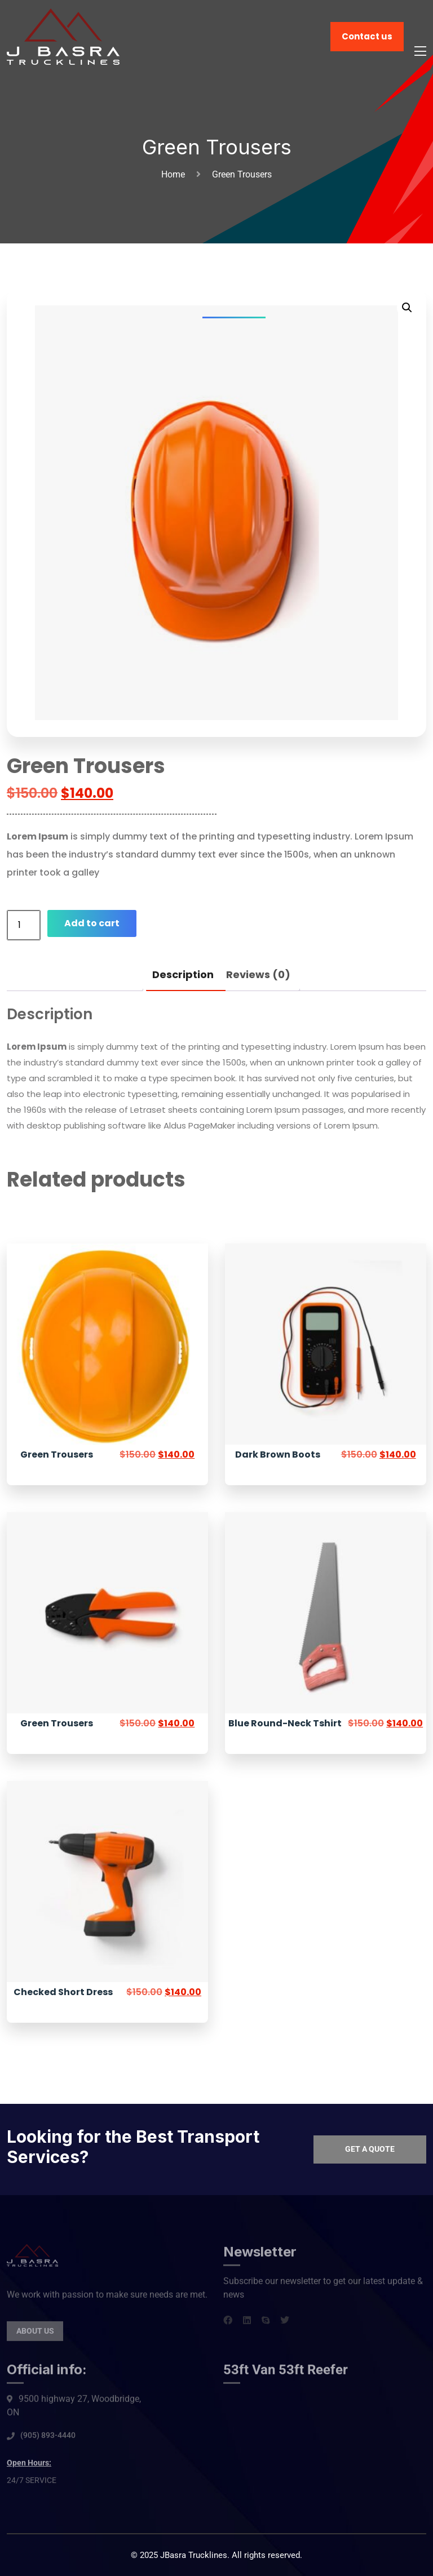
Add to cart (92, 923)
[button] (407, 307)
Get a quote (370, 2148)
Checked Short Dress (63, 1992)
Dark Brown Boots (277, 1454)
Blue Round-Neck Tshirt (285, 1723)
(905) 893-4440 (48, 2441)
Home (175, 174)
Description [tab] (183, 974)
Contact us (367, 36)
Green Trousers (56, 1454)
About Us (35, 2337)
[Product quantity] (23, 925)
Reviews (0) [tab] (258, 974)
